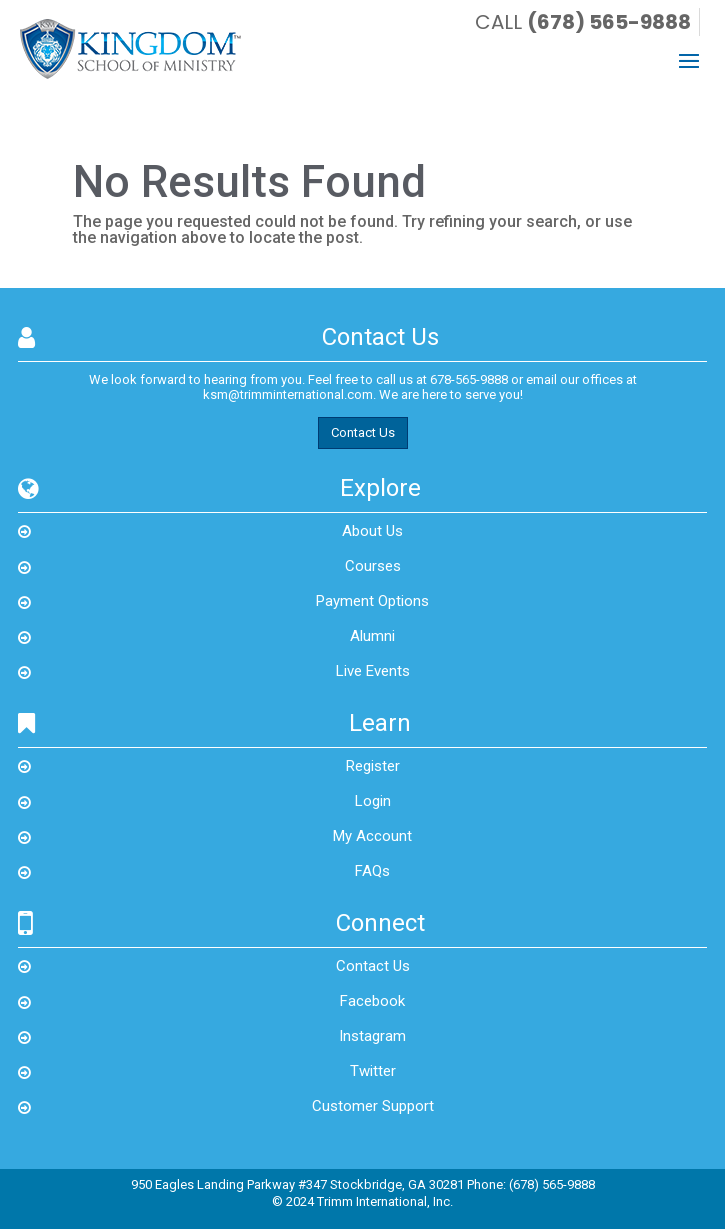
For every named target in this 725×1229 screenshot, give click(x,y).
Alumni (372, 636)
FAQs (372, 871)
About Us (372, 531)
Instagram (372, 1036)
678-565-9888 (469, 379)
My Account (372, 836)
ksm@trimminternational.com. (289, 394)
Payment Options (372, 601)
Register (373, 766)
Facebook (372, 1001)
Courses (373, 566)
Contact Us (363, 432)
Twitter (373, 1071)
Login (373, 801)
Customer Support (373, 1106)
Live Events (373, 671)
